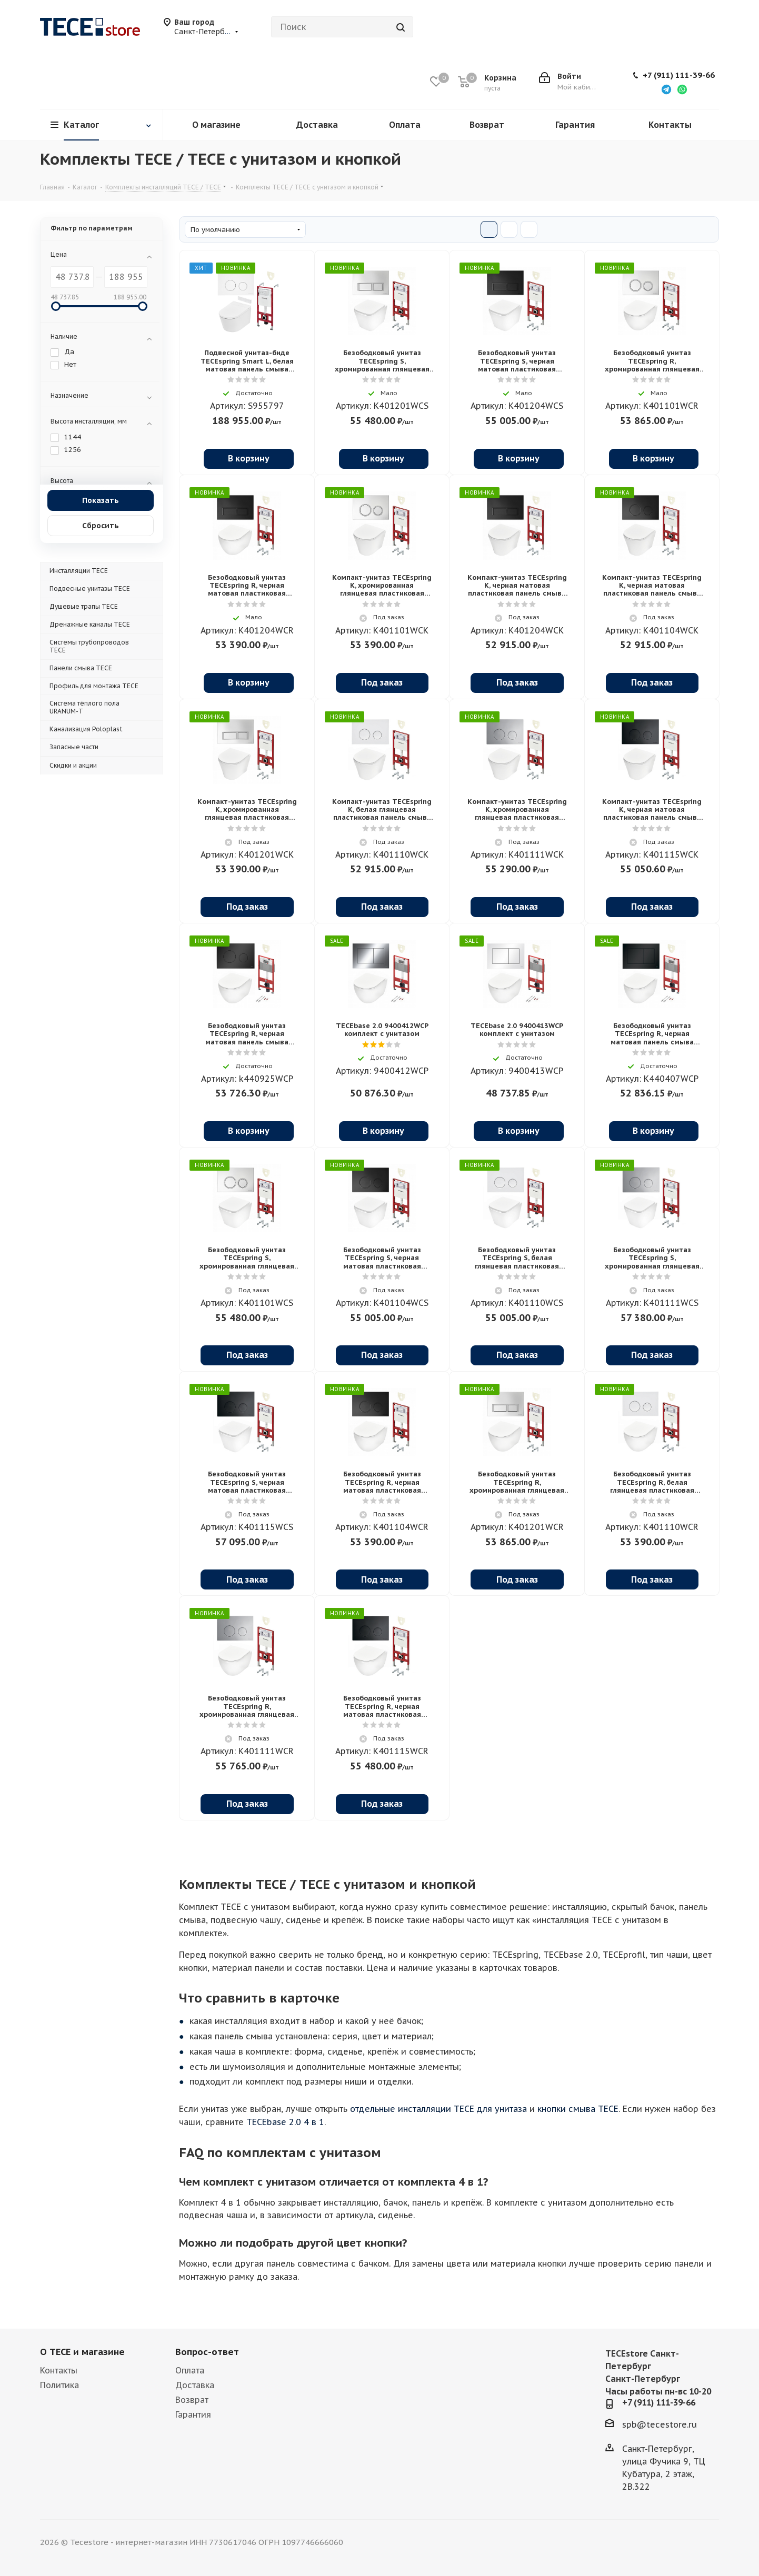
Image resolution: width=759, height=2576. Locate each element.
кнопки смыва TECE (577, 2109)
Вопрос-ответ (207, 2352)
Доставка (194, 2385)
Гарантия (193, 2414)
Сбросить (100, 525)
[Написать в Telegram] (666, 89)
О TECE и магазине (82, 2352)
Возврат (191, 2399)
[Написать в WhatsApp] (682, 89)
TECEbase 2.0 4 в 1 (285, 2122)
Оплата (189, 2370)
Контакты (58, 2370)
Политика (59, 2385)
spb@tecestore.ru (659, 2424)
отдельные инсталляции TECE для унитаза (438, 2109)
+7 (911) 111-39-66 (679, 75)
